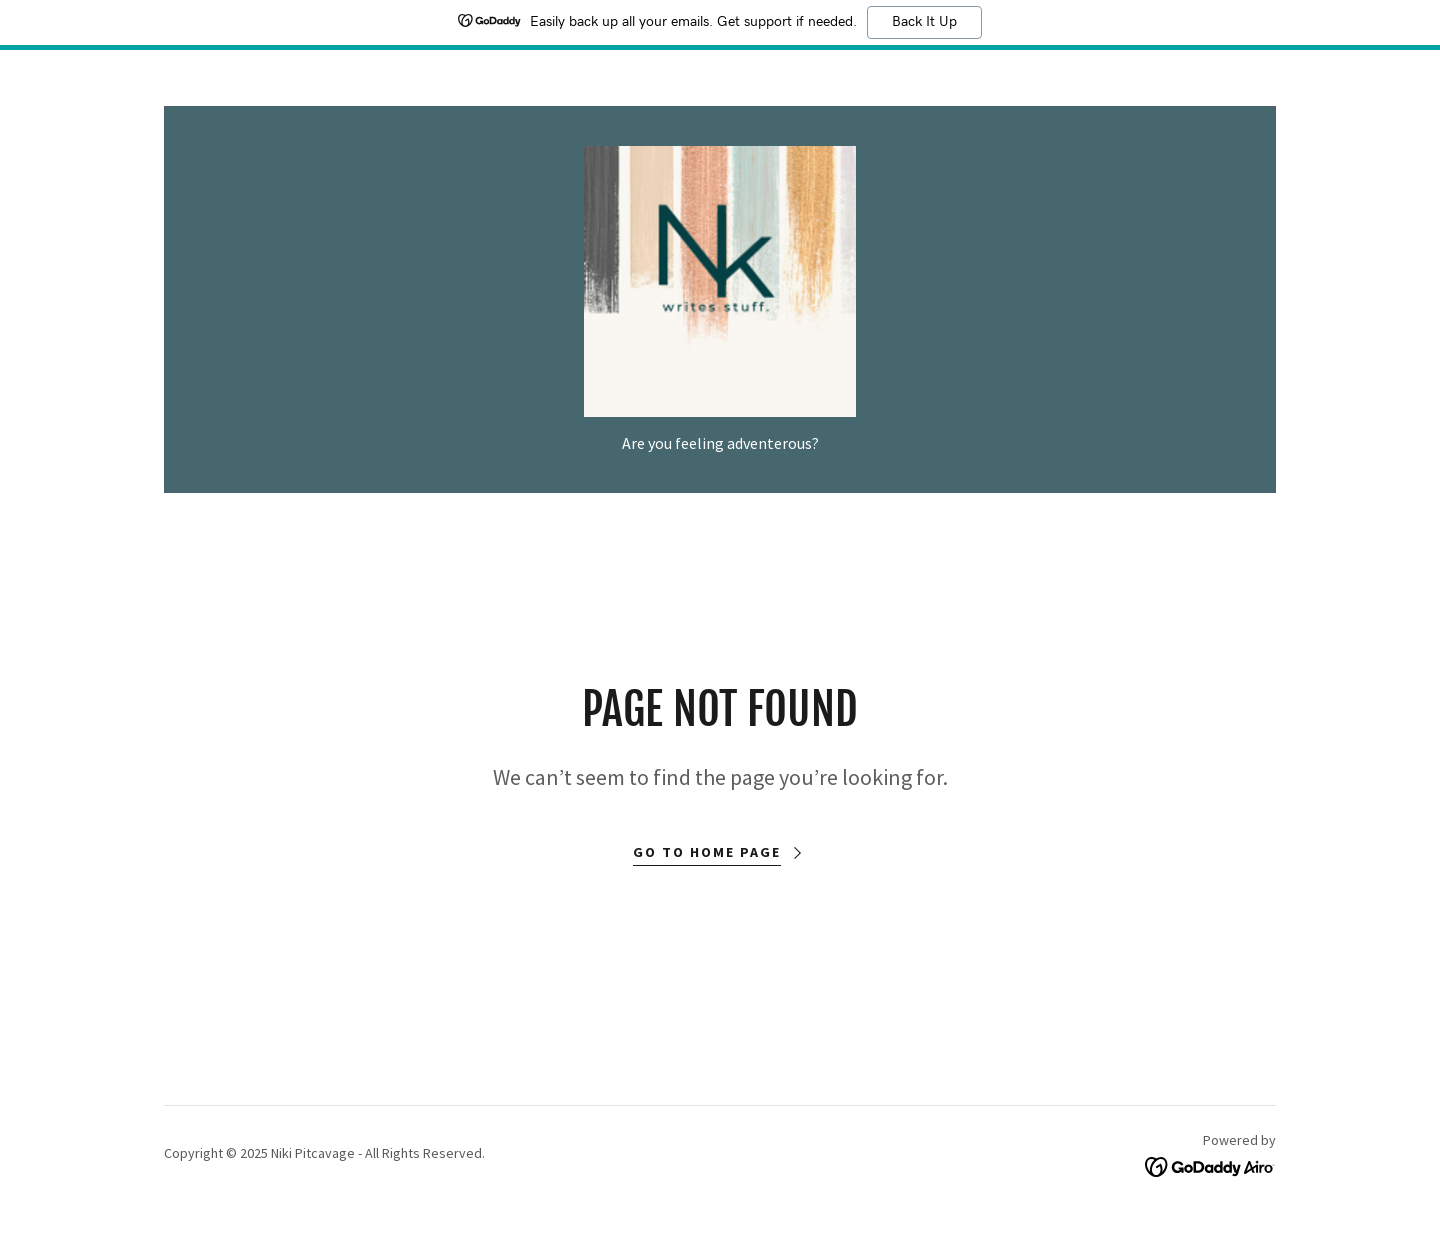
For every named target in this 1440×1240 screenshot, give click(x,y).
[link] (720, 283)
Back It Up (924, 22)
